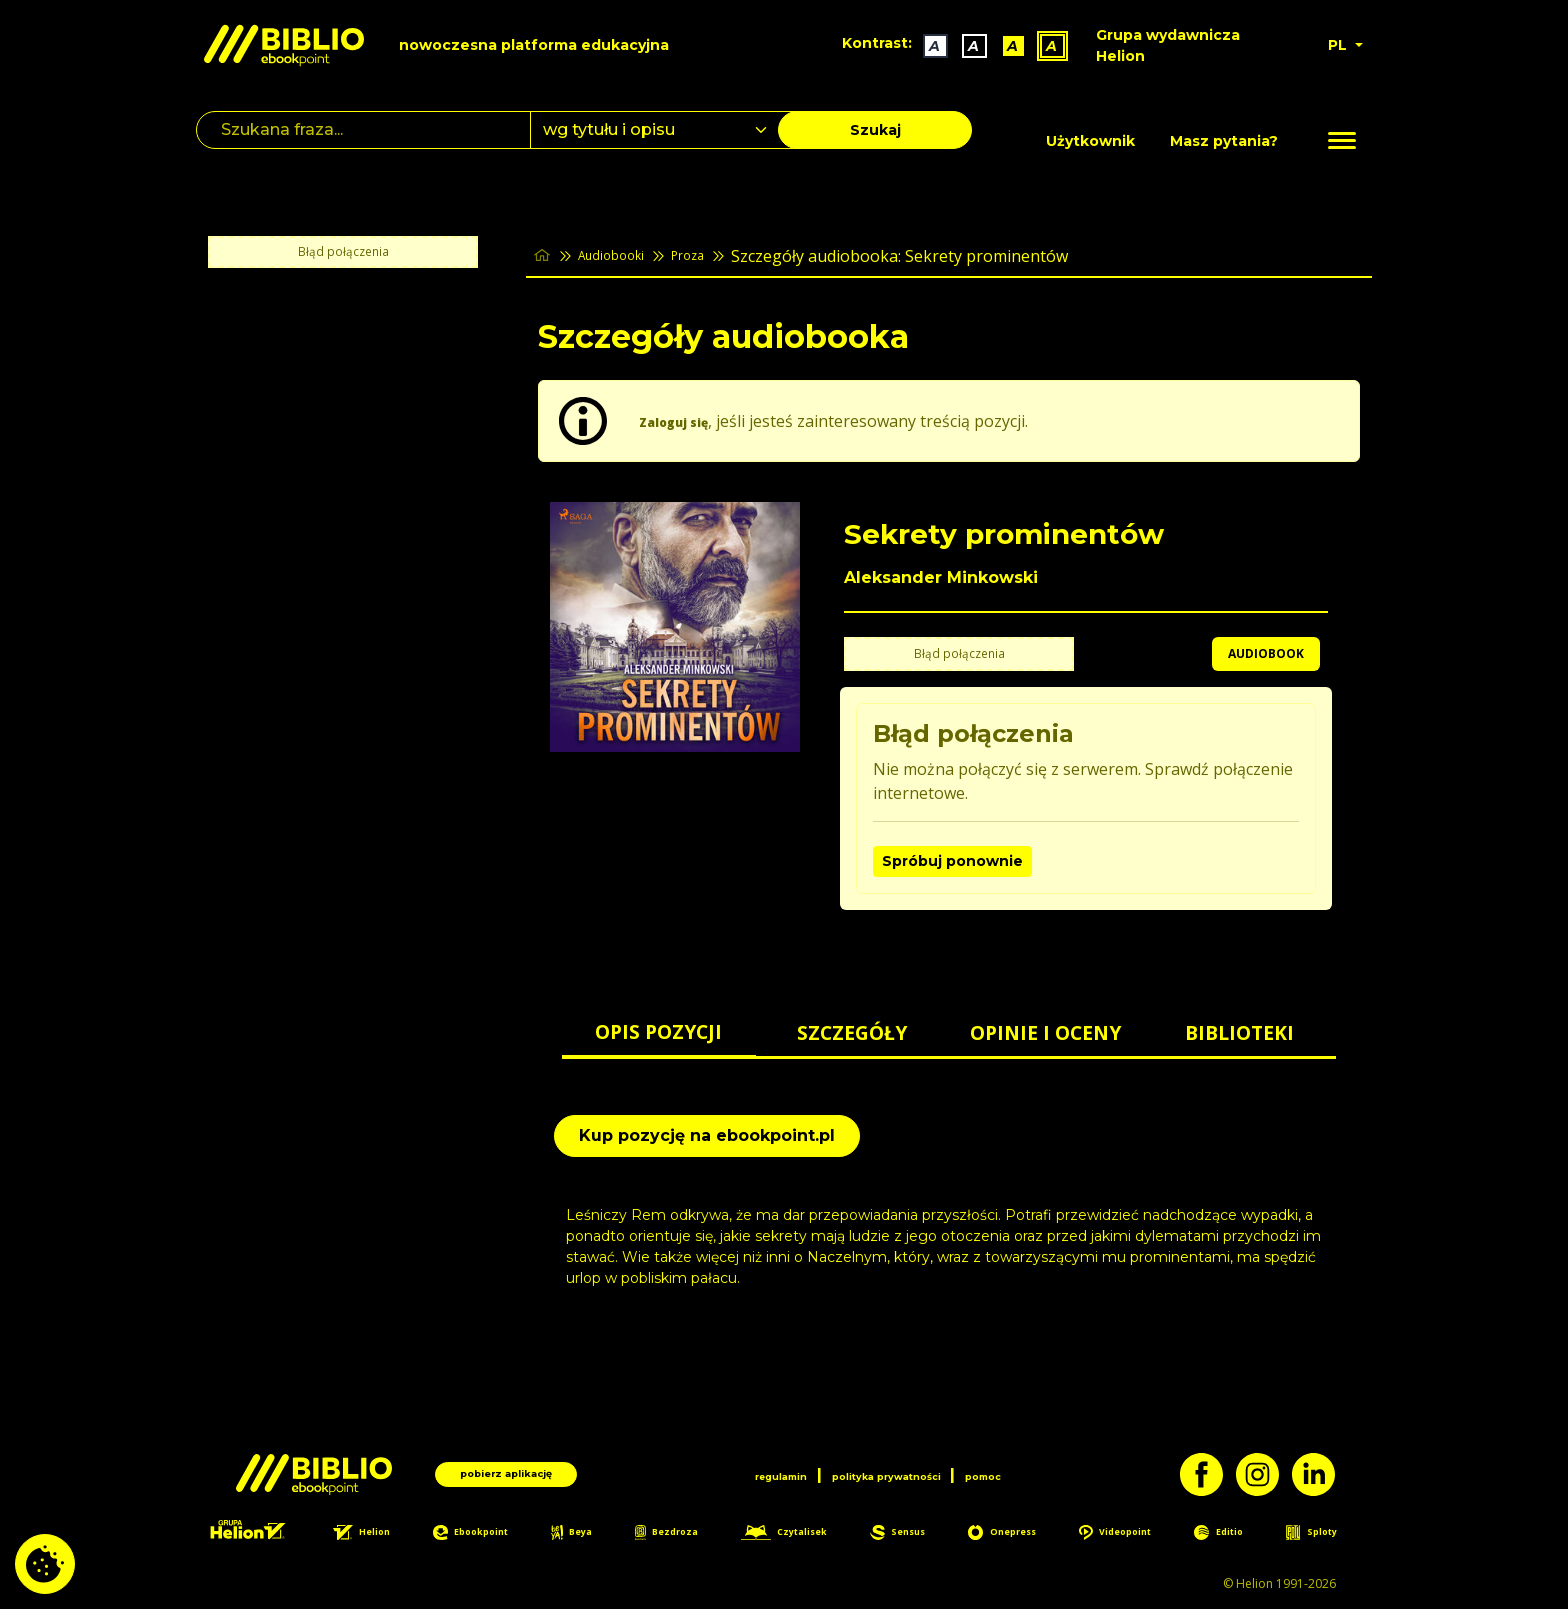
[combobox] (666, 130)
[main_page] (545, 255)
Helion (378, 1534)
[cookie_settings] (45, 1564)
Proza (719, 256)
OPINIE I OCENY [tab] (1045, 1032)
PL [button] (1339, 45)
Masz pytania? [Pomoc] (1224, 141)
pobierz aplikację (506, 1471)
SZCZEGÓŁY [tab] (852, 1032)
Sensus (914, 1534)
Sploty (1324, 1534)
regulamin (743, 1472)
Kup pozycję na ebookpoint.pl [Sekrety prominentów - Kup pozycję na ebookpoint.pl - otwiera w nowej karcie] (707, 1135)
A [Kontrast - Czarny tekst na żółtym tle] (1004, 46)
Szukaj (875, 130)
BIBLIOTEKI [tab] (1239, 1032)
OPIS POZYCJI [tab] (658, 1031)
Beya (587, 1534)
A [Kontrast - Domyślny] (926, 46)
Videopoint (1133, 1534)
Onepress (1018, 1534)
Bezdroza (677, 1534)
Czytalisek (798, 1534)
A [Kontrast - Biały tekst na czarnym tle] (965, 46)
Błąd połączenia (343, 252)
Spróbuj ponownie (952, 861)
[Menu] (1342, 141)
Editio (1236, 1534)
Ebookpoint (487, 1534)
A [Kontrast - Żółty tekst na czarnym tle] (1043, 46)
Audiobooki (627, 256)
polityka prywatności (890, 1472)
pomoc (1024, 1472)
